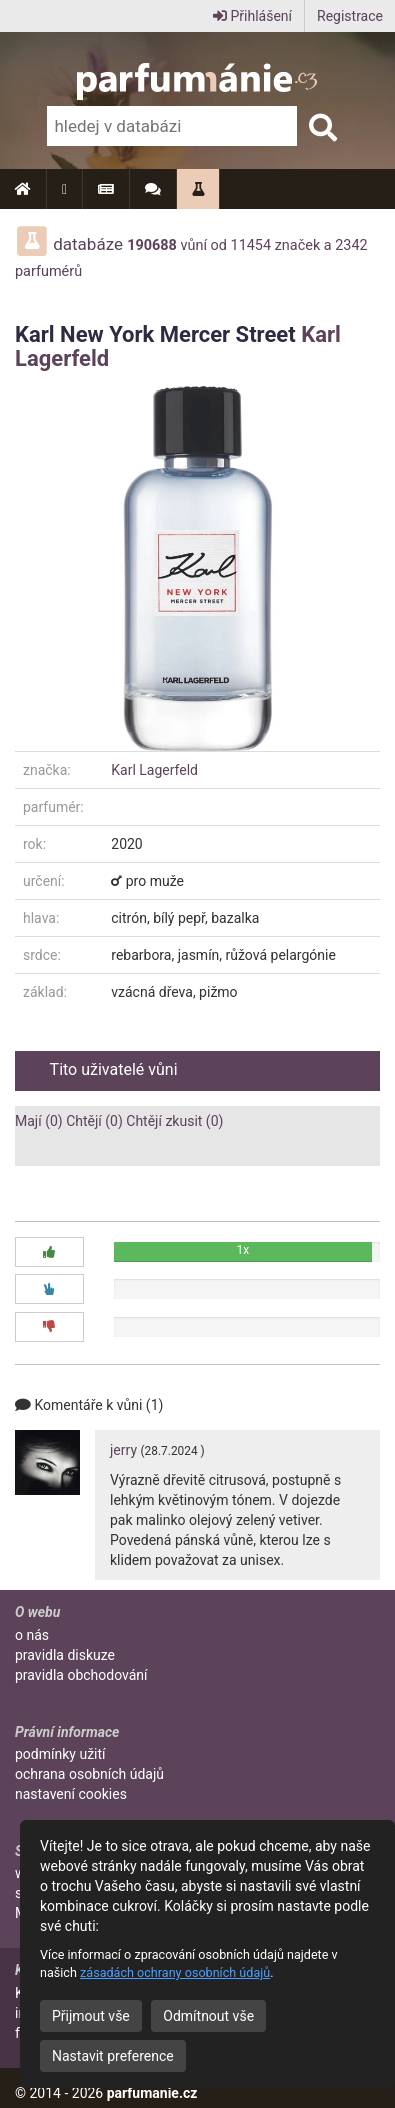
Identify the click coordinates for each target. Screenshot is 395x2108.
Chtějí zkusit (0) (174, 1121)
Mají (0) (39, 1121)
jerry (123, 1450)
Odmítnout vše (208, 2016)
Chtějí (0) (94, 1121)
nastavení (71, 1794)
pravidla (65, 1655)
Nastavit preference (113, 2056)
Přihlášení (252, 16)
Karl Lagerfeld (154, 770)
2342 (351, 245)
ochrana (89, 1774)
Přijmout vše (91, 2016)
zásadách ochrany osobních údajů (175, 1972)
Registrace (350, 16)
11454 (251, 245)
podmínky (60, 1754)
